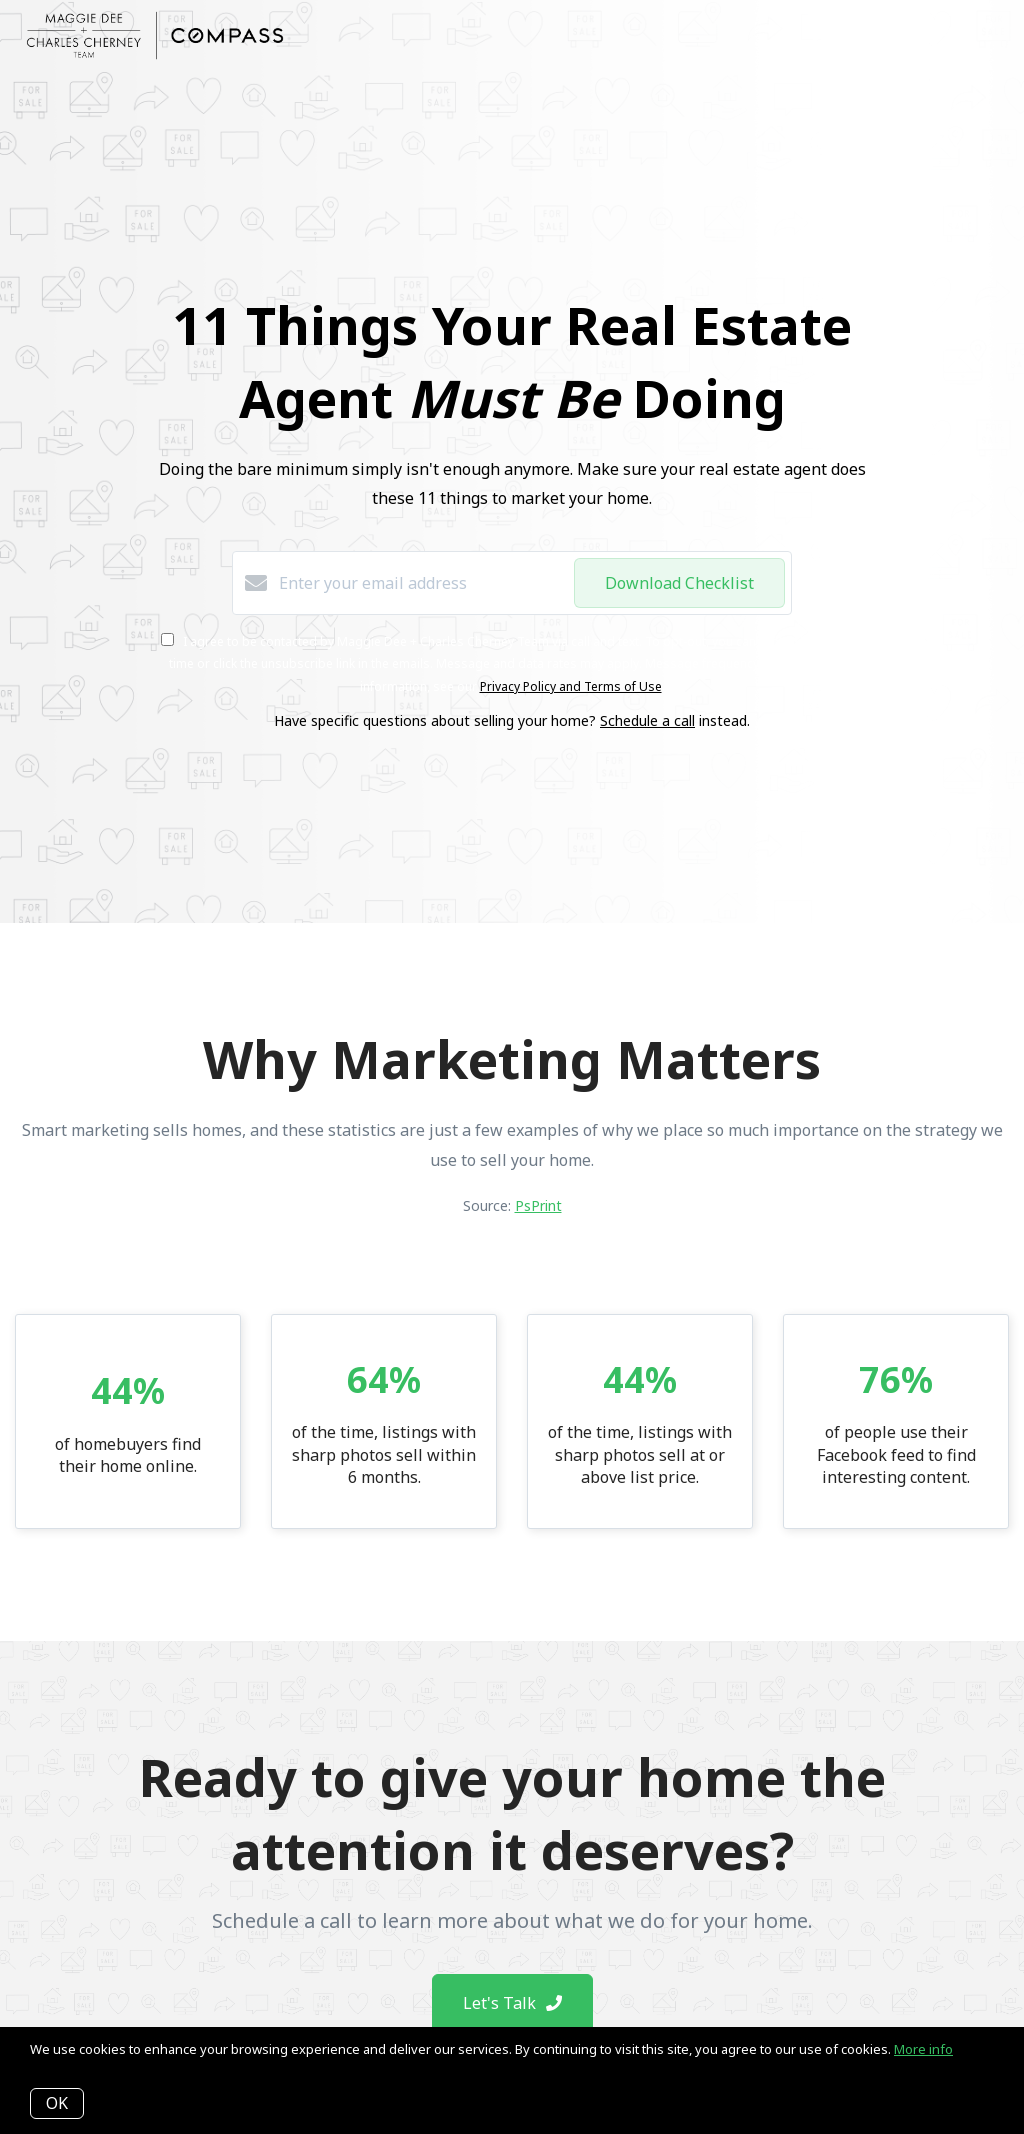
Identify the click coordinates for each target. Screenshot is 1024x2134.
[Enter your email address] (421, 583)
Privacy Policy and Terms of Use (571, 686)
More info (923, 2049)
